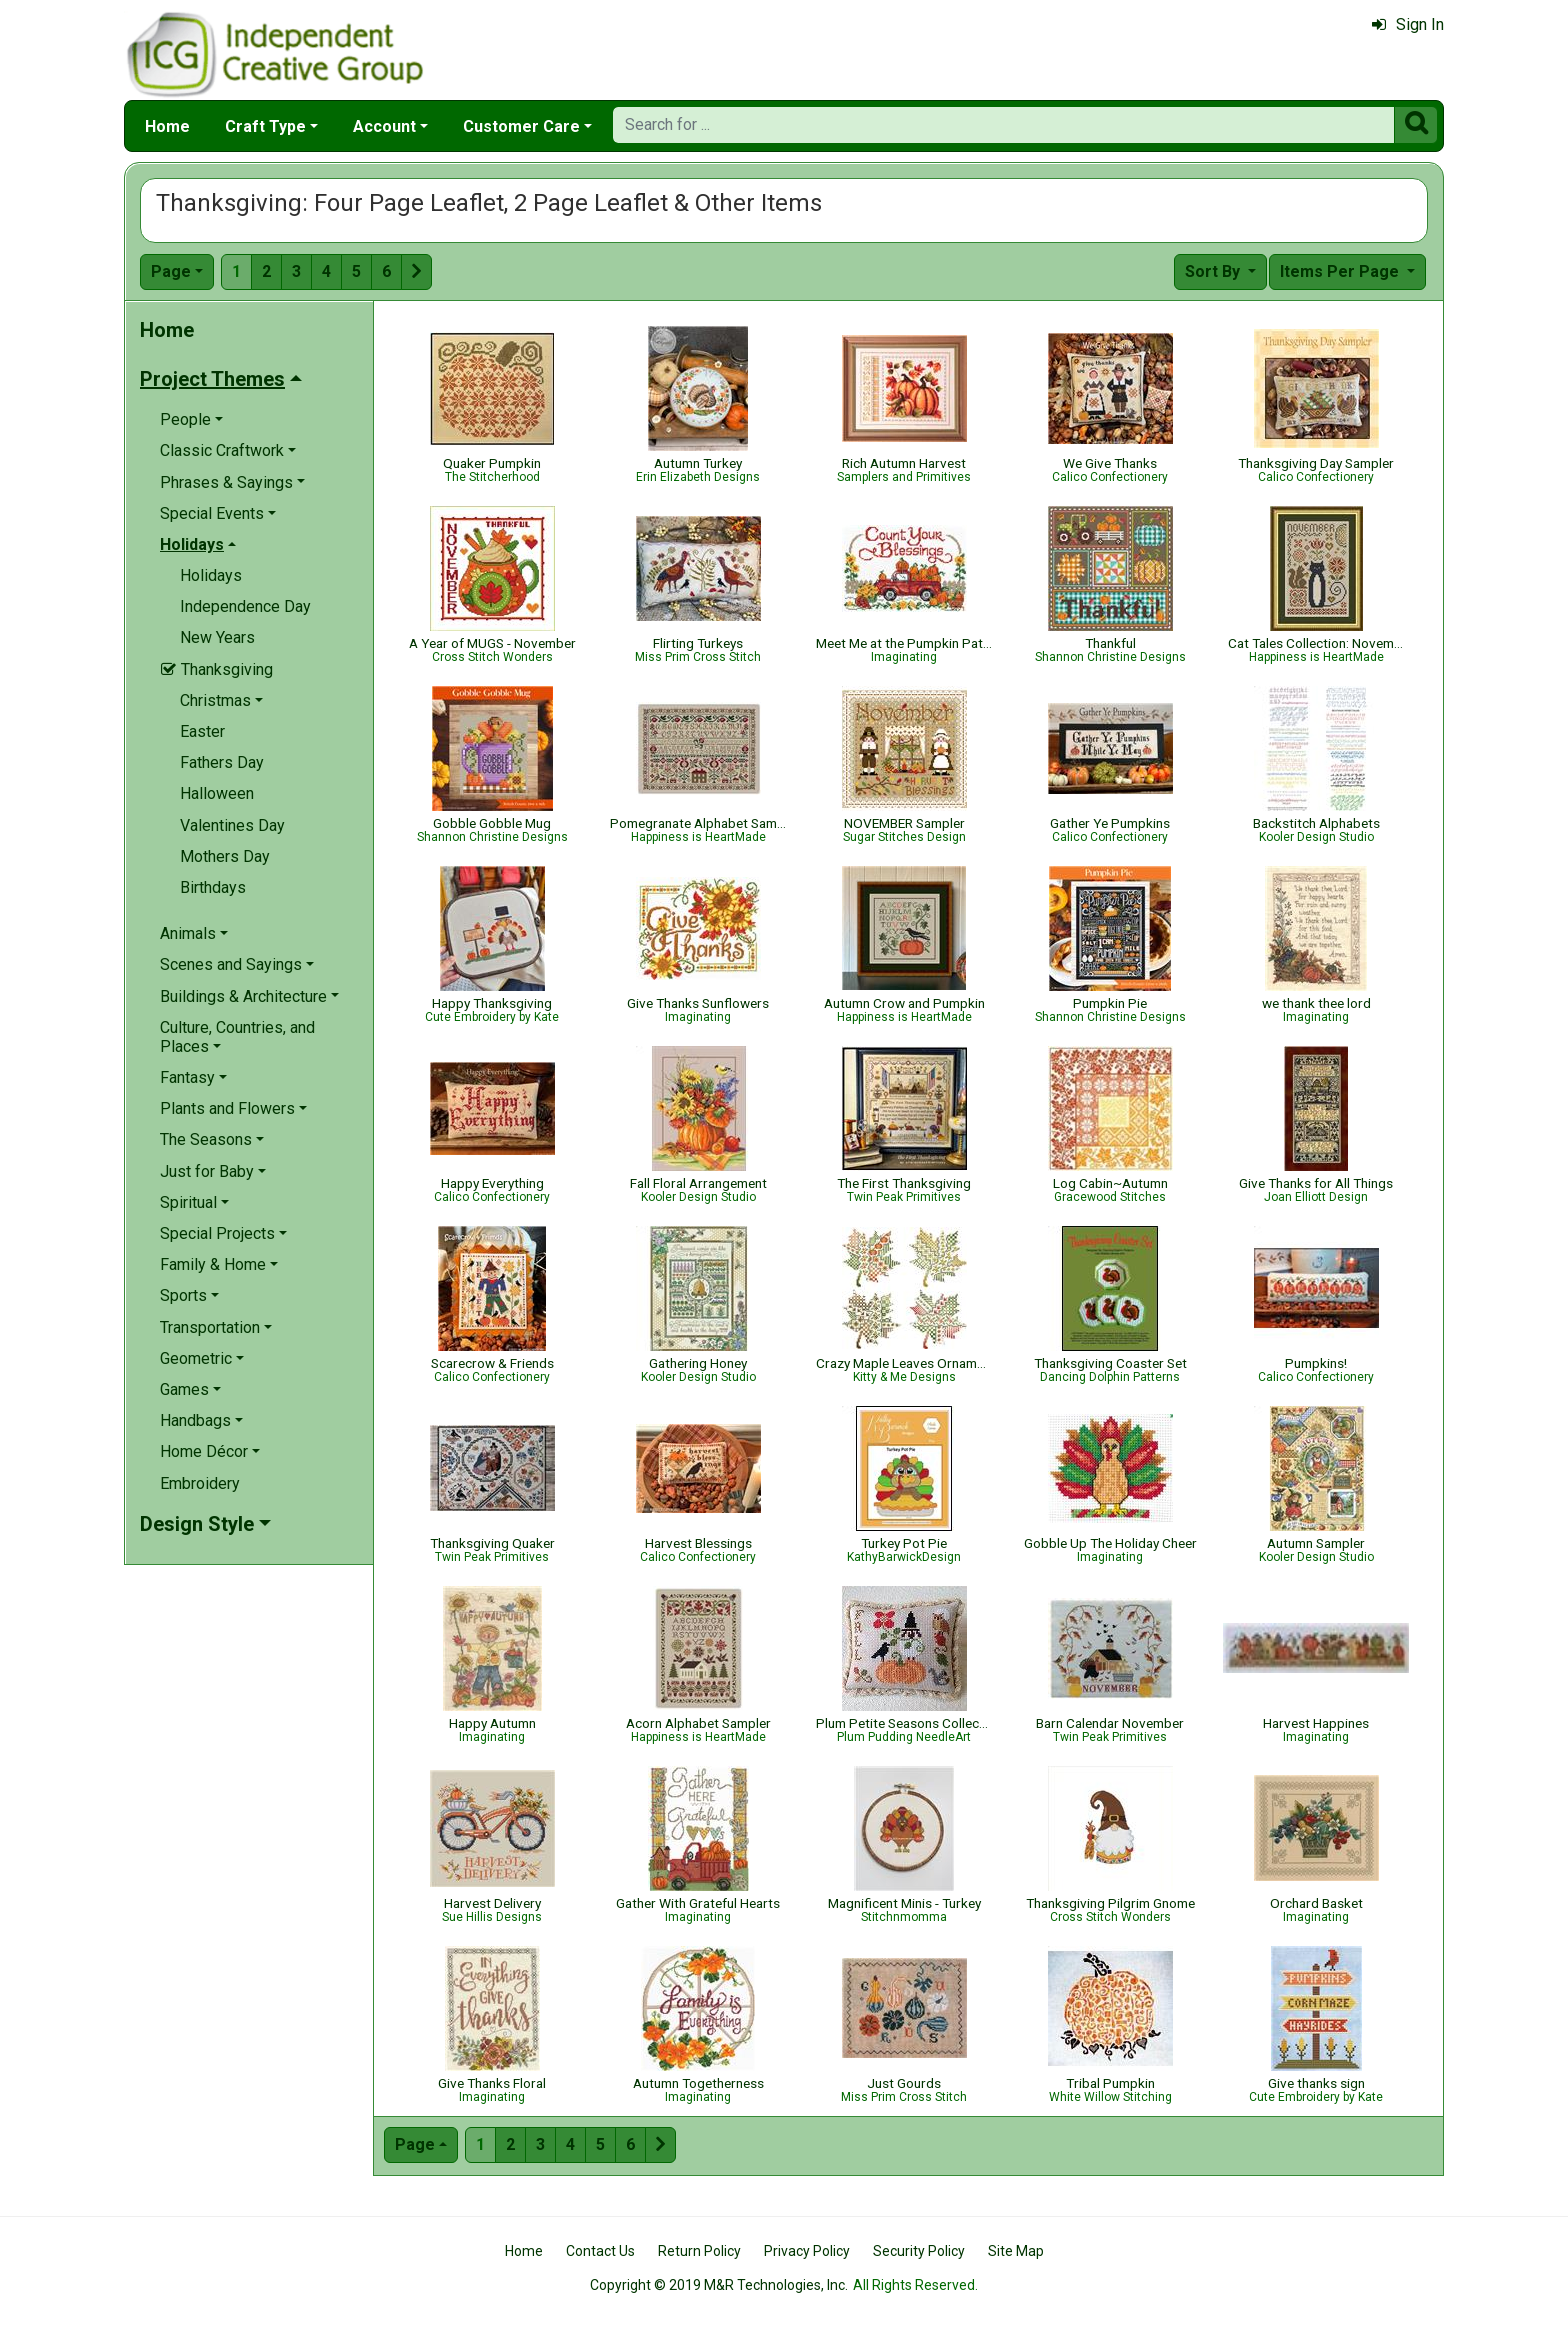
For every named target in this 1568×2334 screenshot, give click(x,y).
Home (167, 126)
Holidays (211, 575)
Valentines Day (232, 825)
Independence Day (245, 606)
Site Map (1016, 2251)
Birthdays (213, 887)
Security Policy (919, 2251)
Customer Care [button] (521, 126)
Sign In (1408, 24)
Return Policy (699, 2251)
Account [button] (384, 126)
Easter (202, 731)
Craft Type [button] (265, 126)
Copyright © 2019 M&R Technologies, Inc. (719, 2285)
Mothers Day (225, 856)
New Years (217, 637)
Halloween (217, 793)
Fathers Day (222, 762)
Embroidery (200, 1483)
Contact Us (600, 2251)
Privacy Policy (807, 2251)
